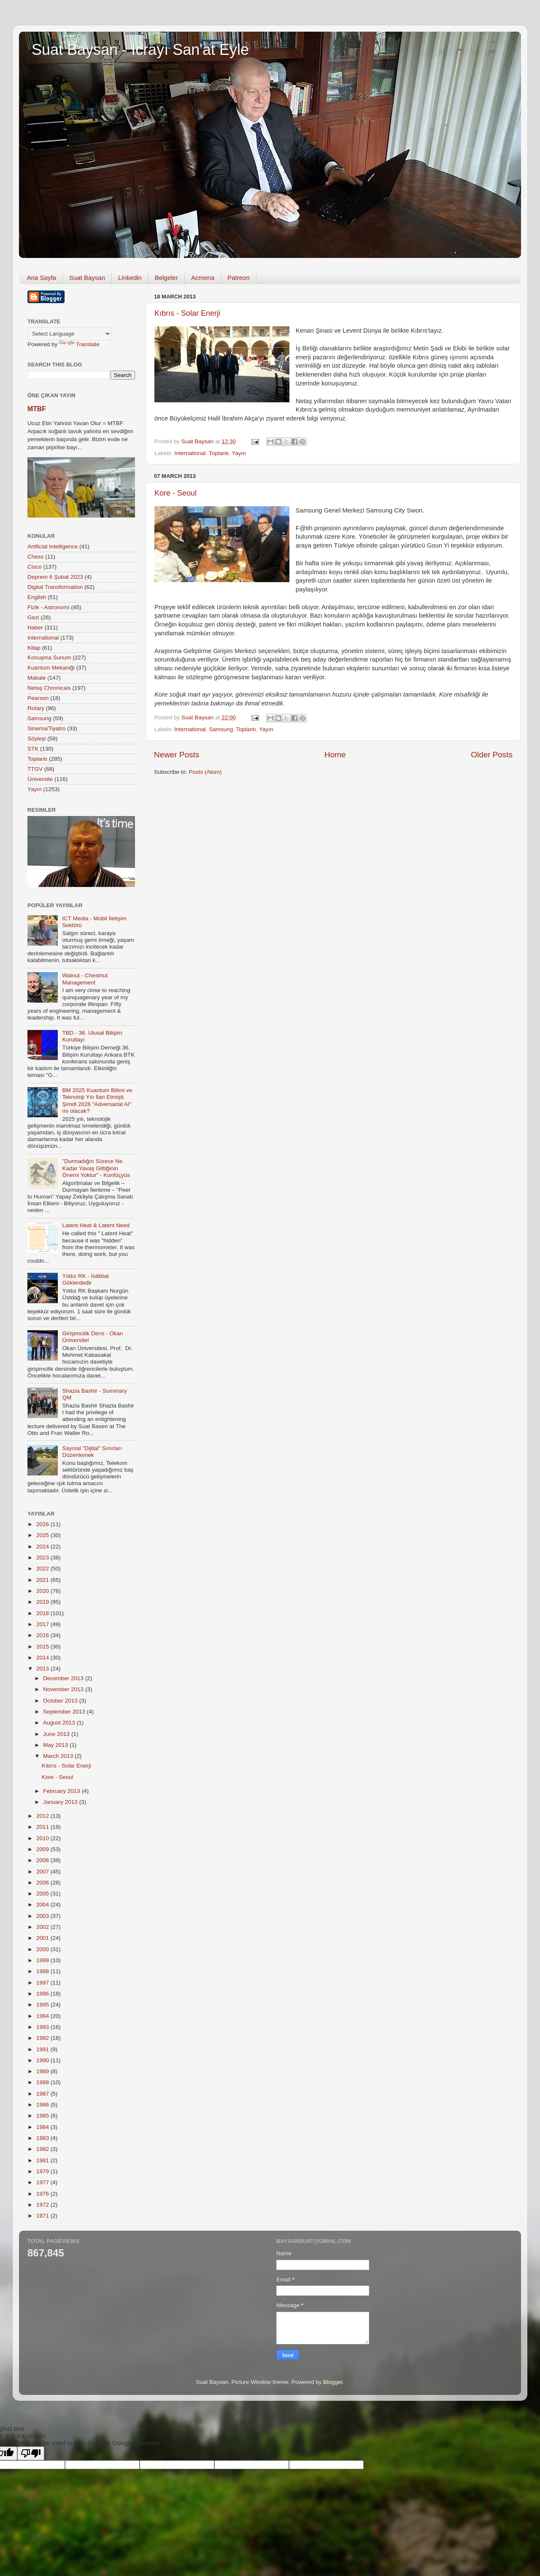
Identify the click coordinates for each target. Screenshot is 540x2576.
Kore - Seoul (175, 493)
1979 (43, 2171)
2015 (43, 1646)
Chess (35, 556)
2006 (43, 1882)
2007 (43, 1871)
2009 (43, 1849)
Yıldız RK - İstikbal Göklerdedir (85, 1279)
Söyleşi (36, 738)
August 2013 (60, 1722)
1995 (43, 2004)
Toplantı (219, 453)
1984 (43, 2127)
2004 (43, 1904)
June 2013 (57, 1734)
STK (32, 749)
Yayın (239, 453)
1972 (43, 2205)
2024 (43, 1546)
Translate (79, 344)
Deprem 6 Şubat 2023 (55, 577)
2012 (43, 1816)
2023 (43, 1557)
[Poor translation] (30, 2453)
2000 (43, 1949)
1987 (43, 2094)
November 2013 (64, 1689)
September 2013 (65, 1711)
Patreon (238, 277)
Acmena (202, 277)
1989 (43, 2071)
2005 (43, 1893)
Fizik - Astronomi (48, 607)
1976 (43, 2194)
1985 (43, 2115)
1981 (43, 2160)
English (36, 597)
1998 (43, 1971)
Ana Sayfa (41, 277)
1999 (43, 1960)
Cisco (34, 567)
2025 (43, 1535)
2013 (43, 1668)
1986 (43, 2104)
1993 (43, 2027)
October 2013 (61, 1700)
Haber (35, 627)
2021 (43, 1580)
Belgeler (166, 277)
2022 (43, 1568)
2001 (43, 1938)
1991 (43, 2049)
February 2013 (62, 1791)
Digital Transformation (55, 587)
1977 (43, 2182)
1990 (43, 2060)
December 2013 (64, 1678)
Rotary (35, 708)
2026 (43, 1524)
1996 (43, 1993)
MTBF (36, 408)
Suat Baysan (87, 277)
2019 (43, 1602)
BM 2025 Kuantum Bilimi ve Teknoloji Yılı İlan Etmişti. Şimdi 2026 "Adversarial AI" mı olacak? (97, 1100)
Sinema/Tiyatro (46, 728)
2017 (43, 1624)
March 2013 (59, 1756)
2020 (43, 1591)
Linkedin (130, 277)
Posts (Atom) (205, 772)
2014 (43, 1657)
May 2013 (56, 1745)
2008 (43, 1860)
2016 (43, 1635)
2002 (43, 1927)
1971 (43, 2216)
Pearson (38, 698)
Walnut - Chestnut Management (85, 978)
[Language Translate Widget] (69, 333)
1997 (43, 1982)
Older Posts (492, 754)
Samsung (221, 729)
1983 (43, 2138)
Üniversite (40, 779)
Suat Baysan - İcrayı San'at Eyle (140, 49)
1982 (43, 2149)
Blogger (333, 2382)
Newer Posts (176, 754)
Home (335, 754)
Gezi (33, 617)
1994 (43, 2016)
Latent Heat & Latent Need (96, 1225)
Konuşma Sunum (49, 657)
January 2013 (61, 1802)
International (189, 453)
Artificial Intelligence (52, 546)
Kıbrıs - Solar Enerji (187, 313)
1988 (43, 2082)
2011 (43, 1827)
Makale (36, 678)
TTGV (35, 769)
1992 (43, 2038)
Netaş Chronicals (49, 688)
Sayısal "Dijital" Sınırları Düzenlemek (92, 1451)
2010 (43, 1838)
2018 (43, 1613)
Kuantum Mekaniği (51, 667)
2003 (43, 1916)
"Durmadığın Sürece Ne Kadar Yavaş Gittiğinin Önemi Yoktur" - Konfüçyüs (96, 1168)
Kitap (33, 648)
